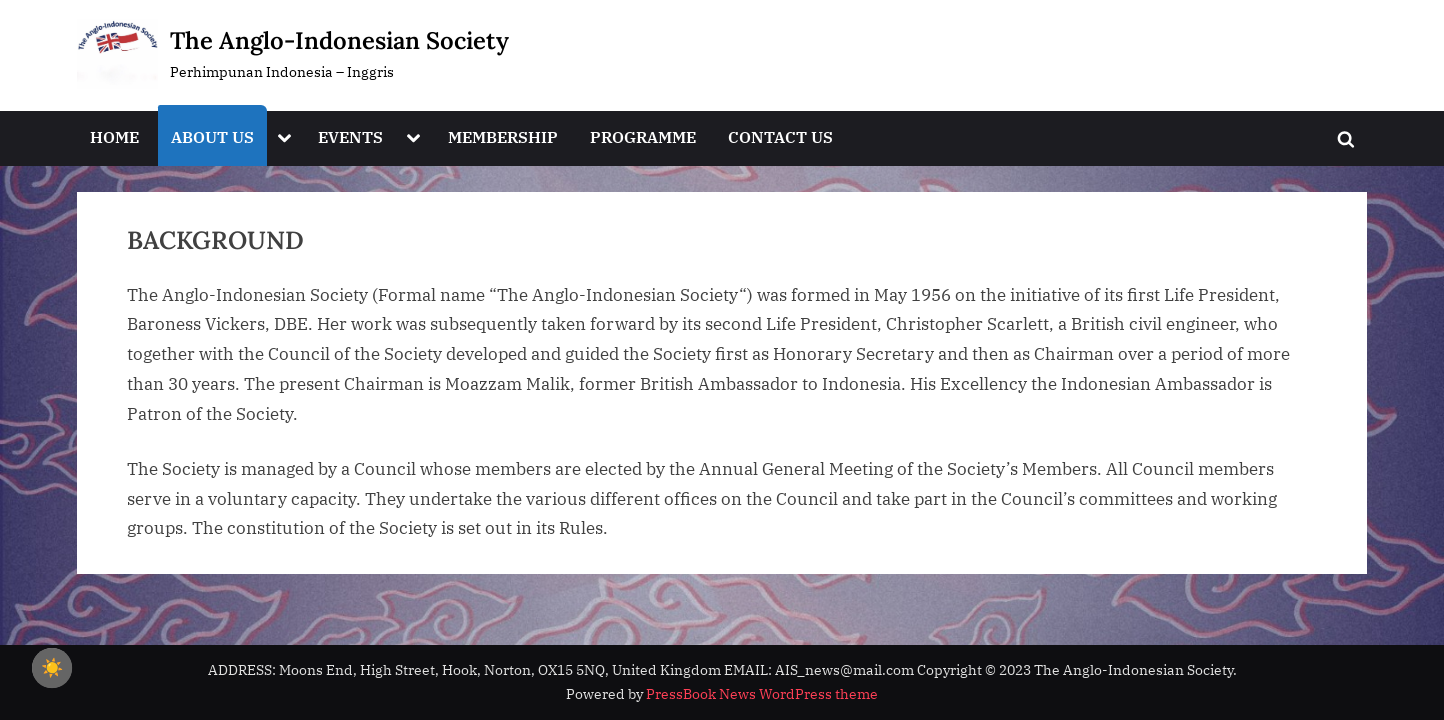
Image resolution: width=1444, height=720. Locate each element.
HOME (114, 136)
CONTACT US (780, 136)
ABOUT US (212, 136)
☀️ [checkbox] (52, 668)
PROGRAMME (643, 136)
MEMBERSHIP (503, 136)
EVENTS (350, 136)
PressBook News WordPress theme (762, 694)
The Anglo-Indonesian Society (339, 40)
